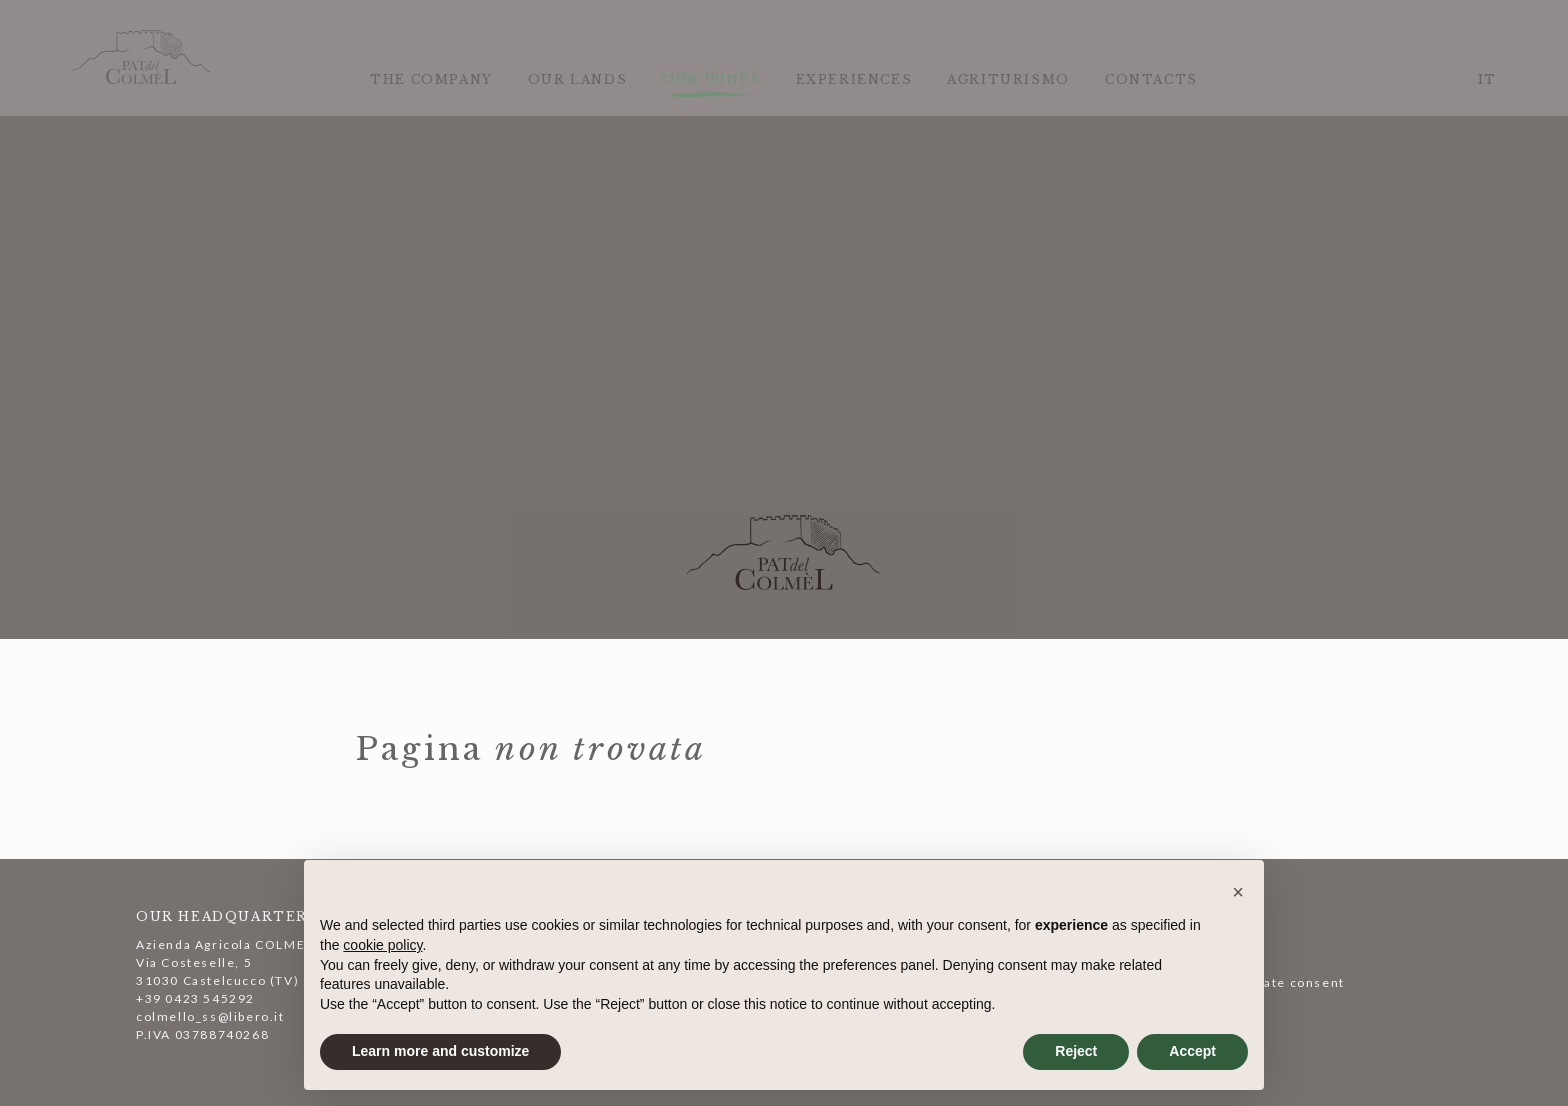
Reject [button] (1076, 1051)
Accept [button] (1192, 1051)
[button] (1238, 892)
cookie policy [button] (382, 945)
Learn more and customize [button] (440, 1051)
